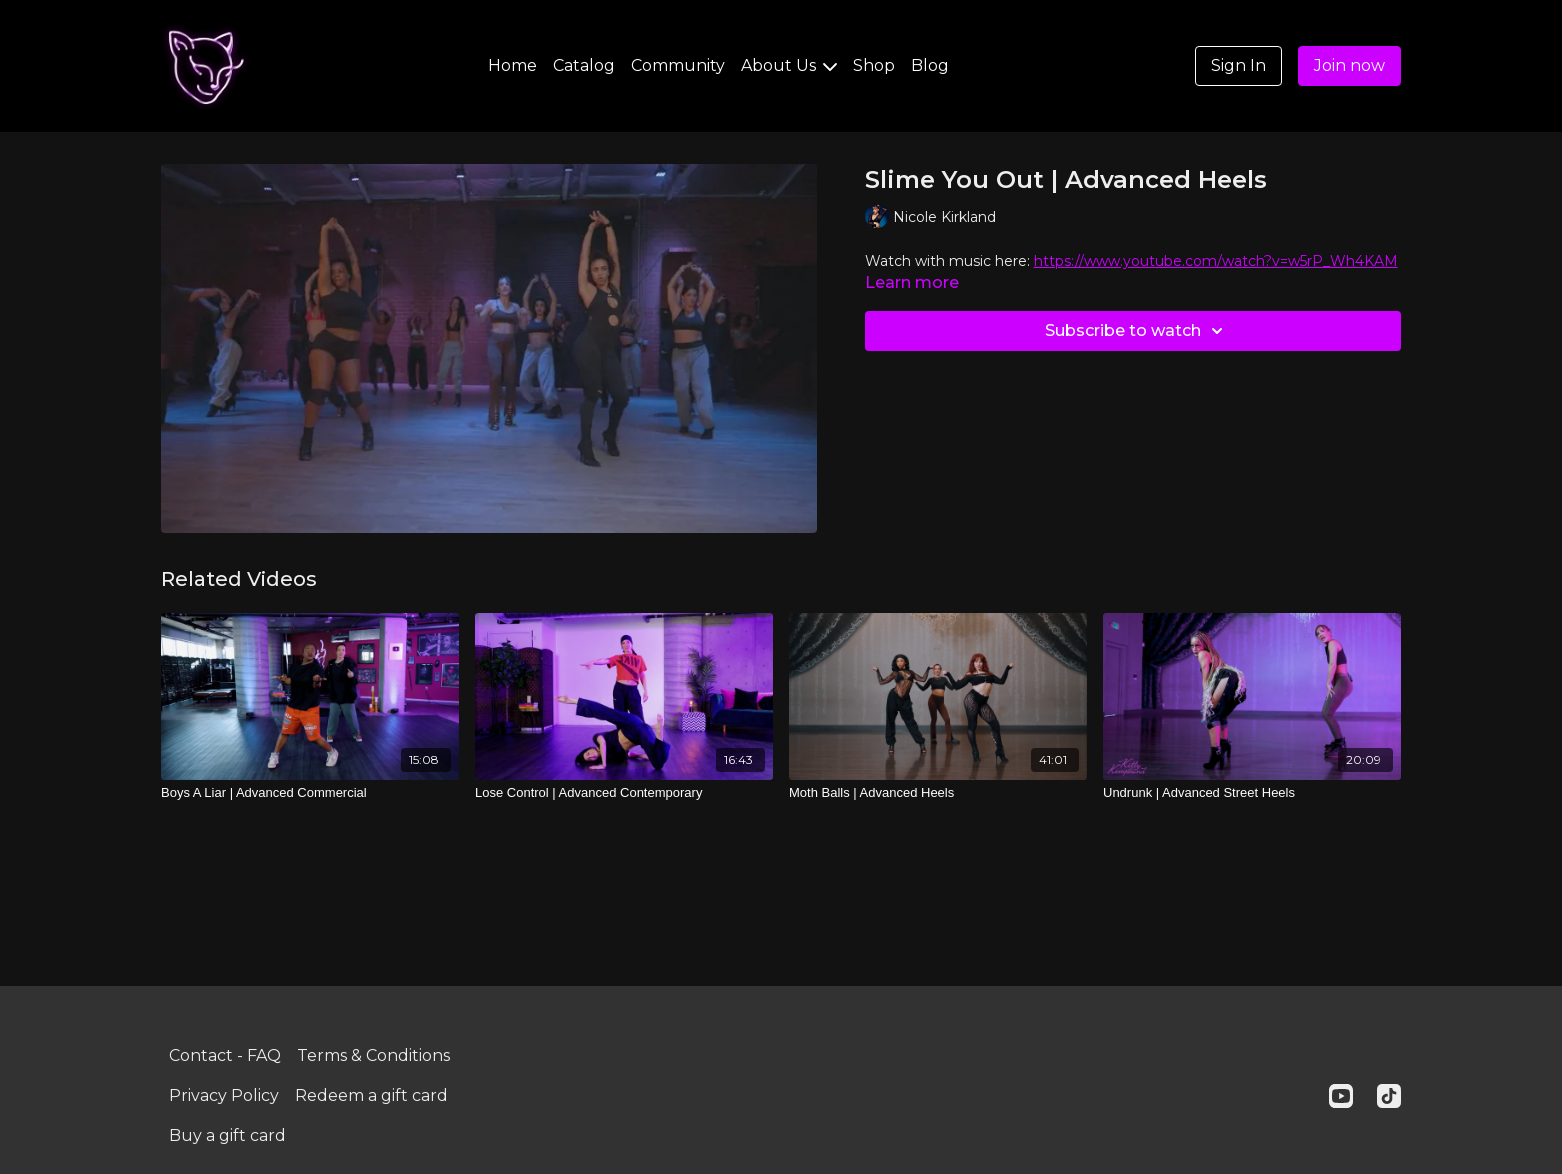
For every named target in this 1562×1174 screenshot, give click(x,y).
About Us (789, 65)
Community (678, 65)
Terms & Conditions (373, 1055)
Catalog (584, 65)
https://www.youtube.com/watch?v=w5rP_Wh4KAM (1216, 261)
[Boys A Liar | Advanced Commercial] (310, 793)
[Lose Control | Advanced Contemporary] (624, 793)
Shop (874, 65)
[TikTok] (1389, 1096)
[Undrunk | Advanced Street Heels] (1252, 793)
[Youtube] (1341, 1096)
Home (512, 65)
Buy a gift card (227, 1135)
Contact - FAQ (225, 1055)
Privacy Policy (224, 1095)
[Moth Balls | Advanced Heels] (938, 793)
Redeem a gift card (371, 1095)
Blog (930, 65)
